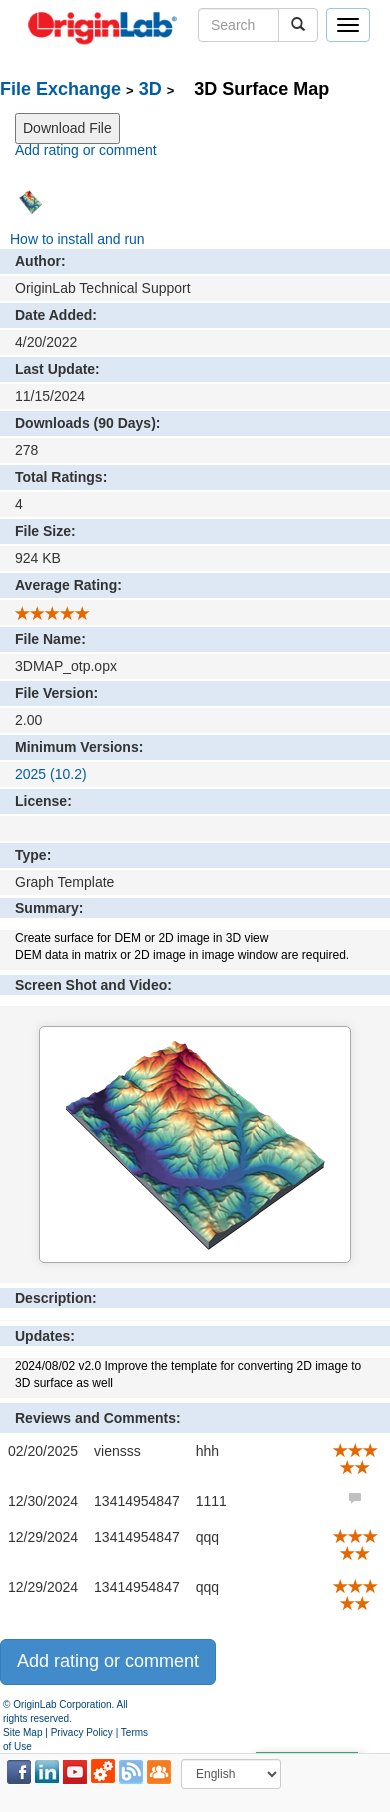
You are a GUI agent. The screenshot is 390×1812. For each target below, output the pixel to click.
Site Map (22, 1732)
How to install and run (77, 239)
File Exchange (60, 89)
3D (150, 89)
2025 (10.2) (51, 774)
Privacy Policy (82, 1732)
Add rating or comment (86, 150)
